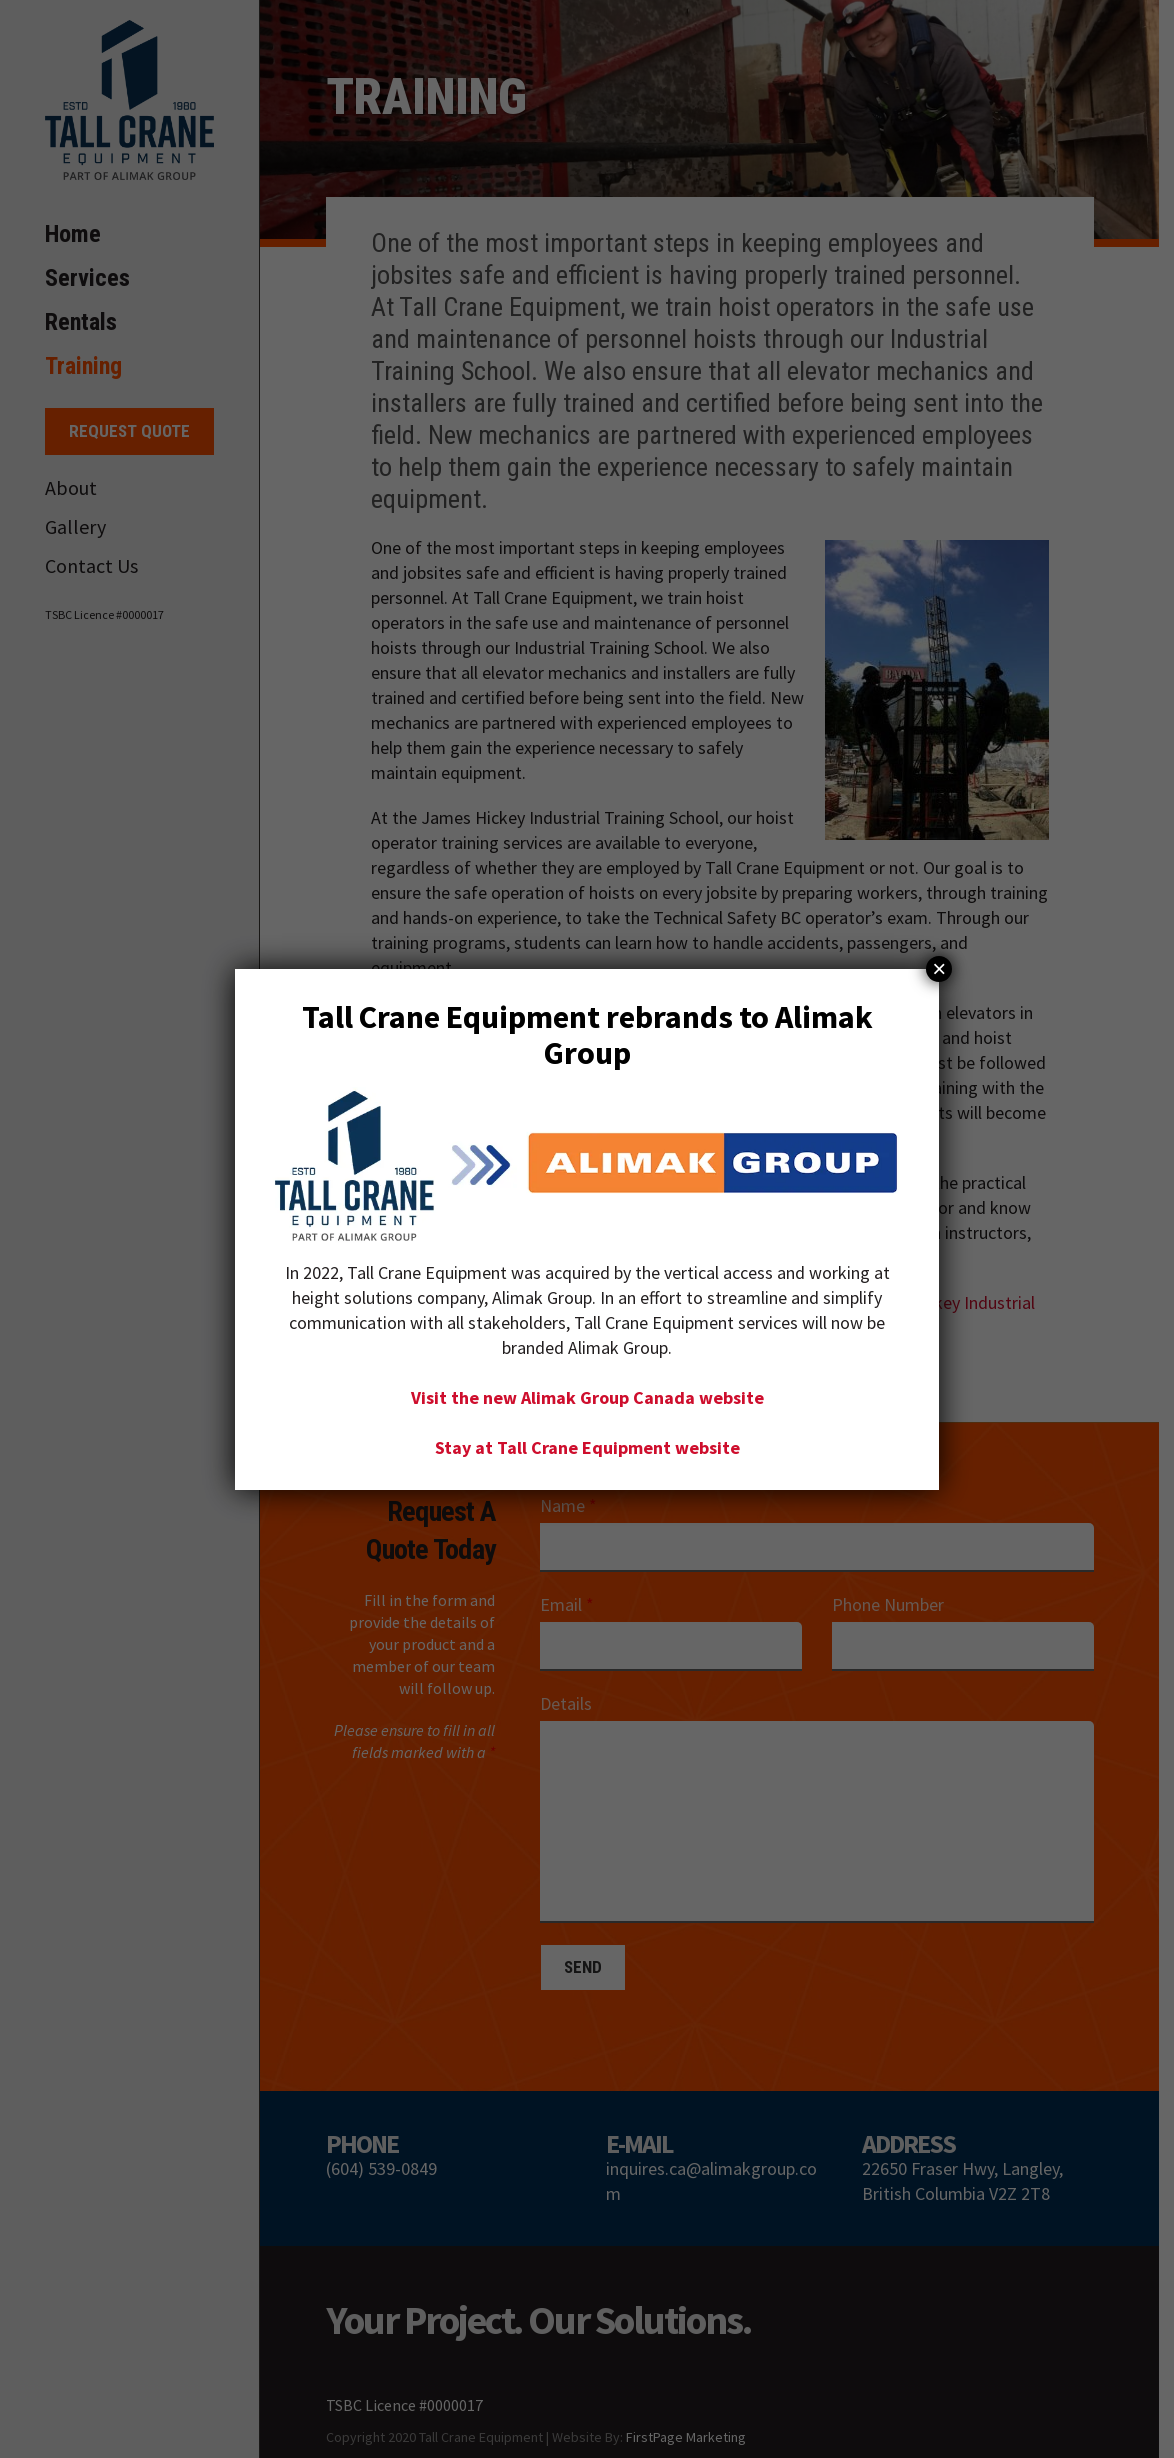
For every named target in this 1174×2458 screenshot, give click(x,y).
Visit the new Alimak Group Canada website (587, 1396)
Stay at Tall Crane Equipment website (587, 1446)
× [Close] (939, 969)
